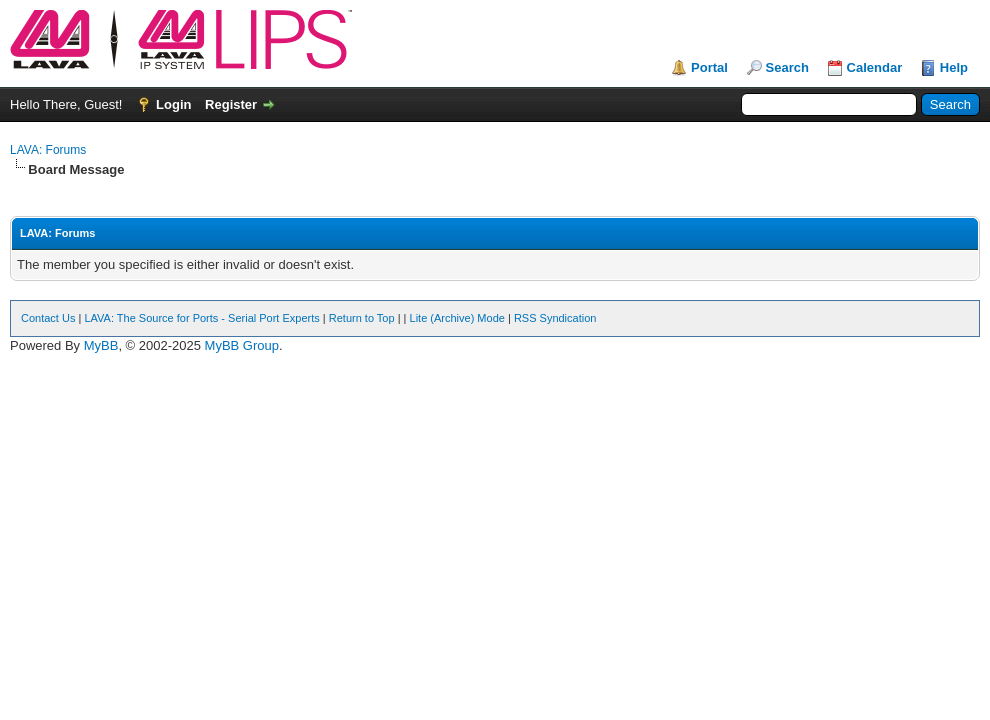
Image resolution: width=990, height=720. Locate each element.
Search (787, 67)
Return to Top (362, 318)
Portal (709, 67)
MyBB (101, 345)
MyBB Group (242, 345)
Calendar (875, 67)
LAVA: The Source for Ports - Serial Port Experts (201, 318)
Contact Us (48, 318)
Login (173, 104)
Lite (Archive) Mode (457, 318)
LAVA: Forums (48, 150)
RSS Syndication (555, 318)
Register (231, 104)
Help (954, 67)
